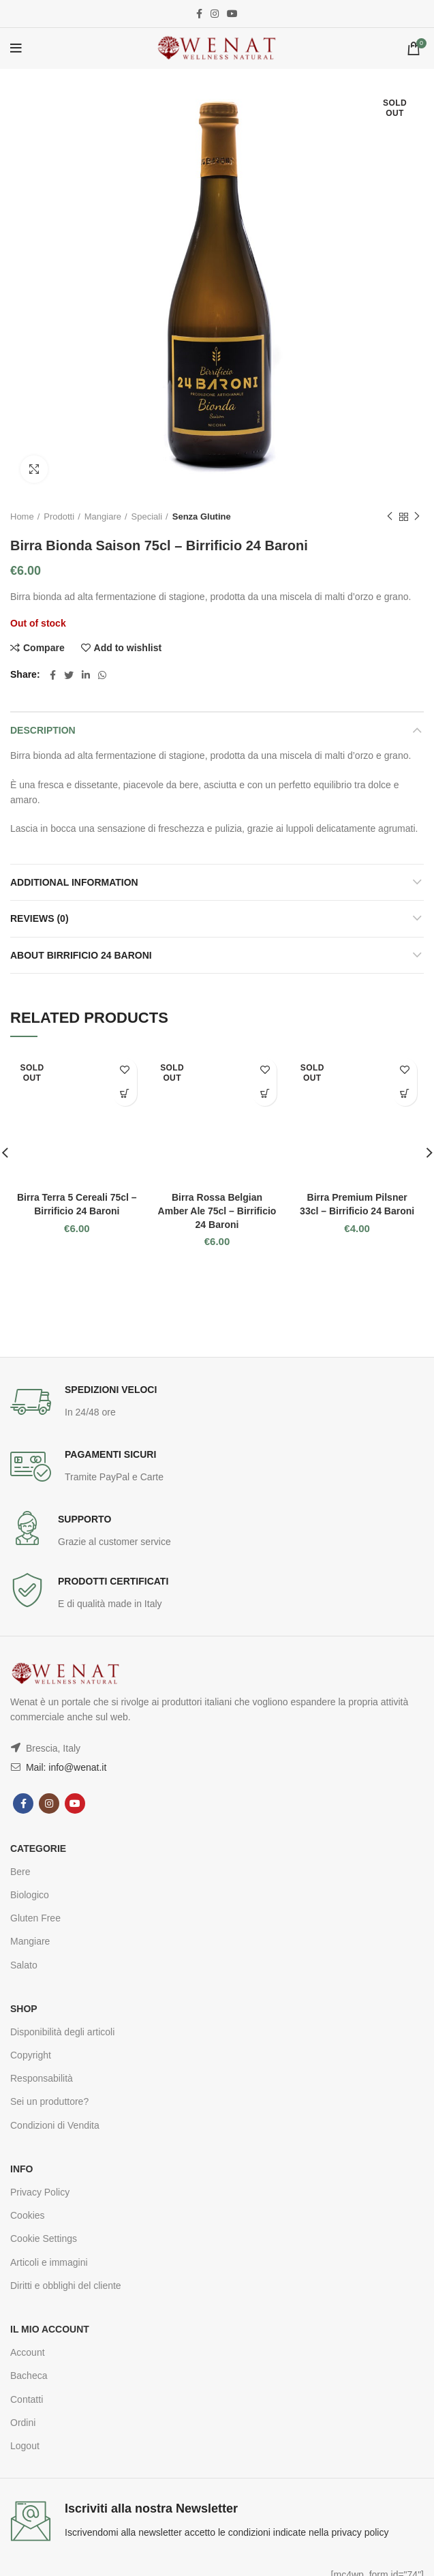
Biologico (29, 1894)
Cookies (27, 2215)
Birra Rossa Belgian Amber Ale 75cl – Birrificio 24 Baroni (217, 1210)
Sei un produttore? (49, 2101)
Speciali (147, 516)
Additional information (74, 882)
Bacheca (28, 2375)
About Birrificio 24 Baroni (81, 955)
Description (43, 730)
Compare (44, 648)
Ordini (22, 2422)
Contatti (26, 2399)
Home (22, 516)
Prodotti (59, 516)
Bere (20, 1871)
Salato (23, 1965)
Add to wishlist (128, 648)
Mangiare (102, 516)
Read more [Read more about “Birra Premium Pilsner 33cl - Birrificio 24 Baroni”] (405, 1094)
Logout (25, 2445)
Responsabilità (41, 2078)
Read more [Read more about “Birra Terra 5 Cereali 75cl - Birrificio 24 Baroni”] (125, 1094)
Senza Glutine (201, 516)
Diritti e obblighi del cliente (65, 2285)
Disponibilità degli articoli (62, 2031)
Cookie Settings (43, 2238)
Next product (417, 517)
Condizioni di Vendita (54, 2125)
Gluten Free (35, 1918)
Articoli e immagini (49, 2262)
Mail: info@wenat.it (64, 1767)
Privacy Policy (39, 2192)
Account (27, 2352)
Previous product (390, 517)
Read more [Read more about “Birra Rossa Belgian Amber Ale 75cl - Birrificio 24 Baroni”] (265, 1094)
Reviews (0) (39, 918)
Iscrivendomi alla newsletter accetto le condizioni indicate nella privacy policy (226, 2532)
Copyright (30, 2055)
